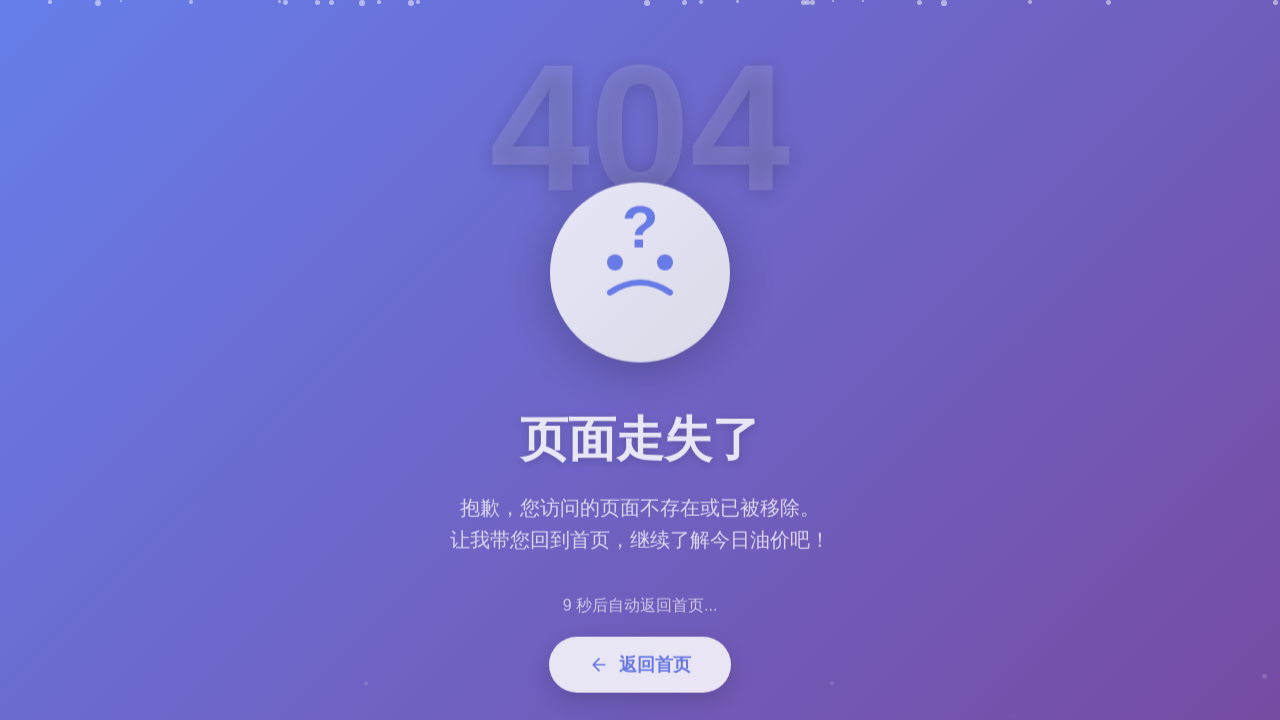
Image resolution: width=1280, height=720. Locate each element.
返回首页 (640, 670)
